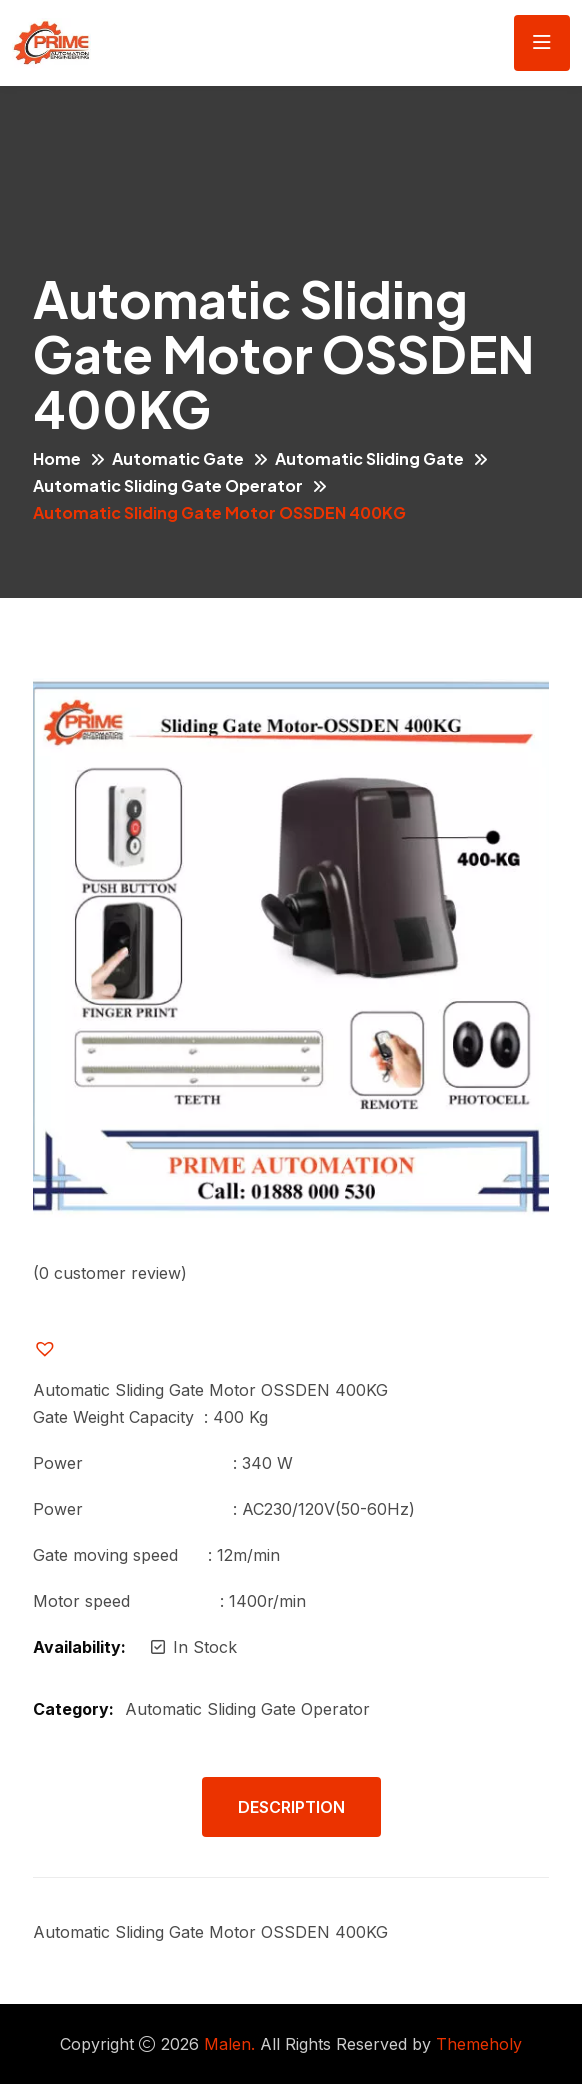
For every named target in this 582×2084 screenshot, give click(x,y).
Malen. (229, 2044)
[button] (61, 1349)
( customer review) (110, 1273)
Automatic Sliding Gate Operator (168, 485)
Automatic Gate (178, 458)
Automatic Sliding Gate (369, 458)
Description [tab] (291, 1807)
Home (57, 458)
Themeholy (479, 2044)
